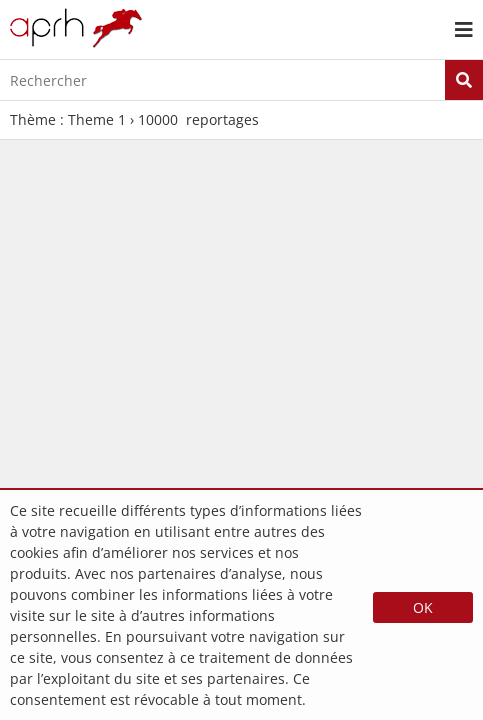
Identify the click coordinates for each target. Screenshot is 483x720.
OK (423, 607)
